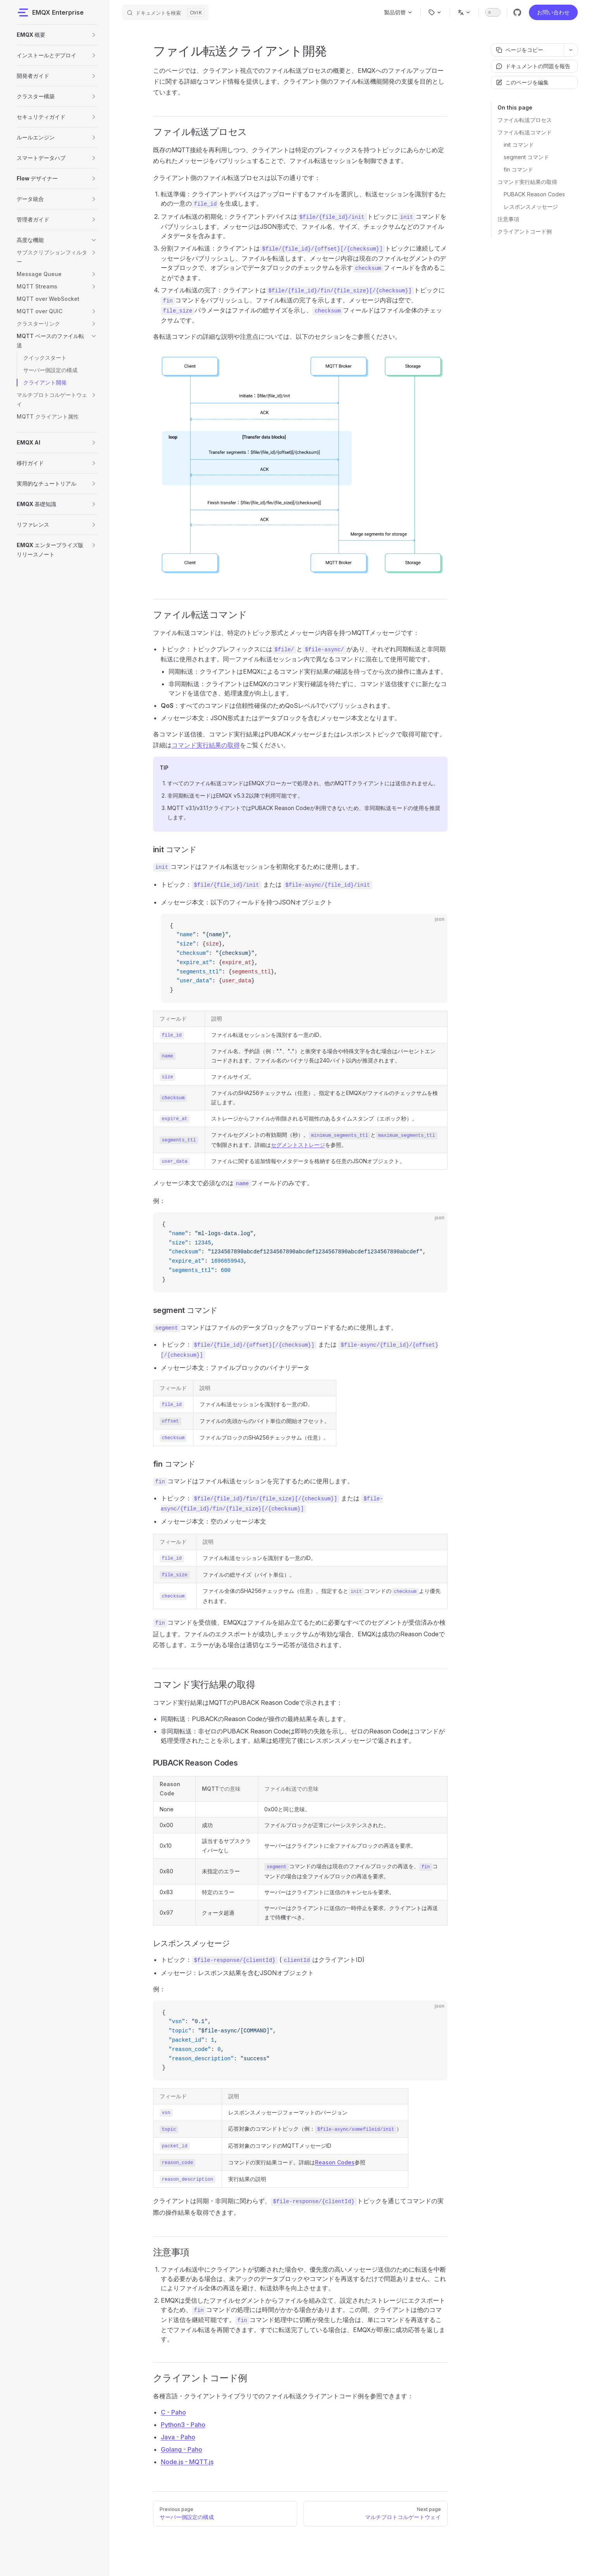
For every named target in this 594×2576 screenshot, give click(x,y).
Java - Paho (178, 2437)
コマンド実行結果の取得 (527, 181)
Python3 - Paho (183, 2424)
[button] (94, 35)
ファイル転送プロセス (525, 120)
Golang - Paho (181, 2449)
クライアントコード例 (525, 231)
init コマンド (519, 144)
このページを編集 (522, 82)
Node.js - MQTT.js (187, 2462)
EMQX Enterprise (50, 12)
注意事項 (508, 219)
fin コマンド (518, 169)
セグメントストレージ (298, 1144)
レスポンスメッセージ (531, 206)
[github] (517, 12)
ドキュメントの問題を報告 (533, 66)
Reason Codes (335, 2162)
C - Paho (173, 2412)
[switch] (493, 12)
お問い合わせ (553, 12)
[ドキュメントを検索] (165, 12)
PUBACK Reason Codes (534, 194)
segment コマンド (526, 157)
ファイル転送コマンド (525, 132)
